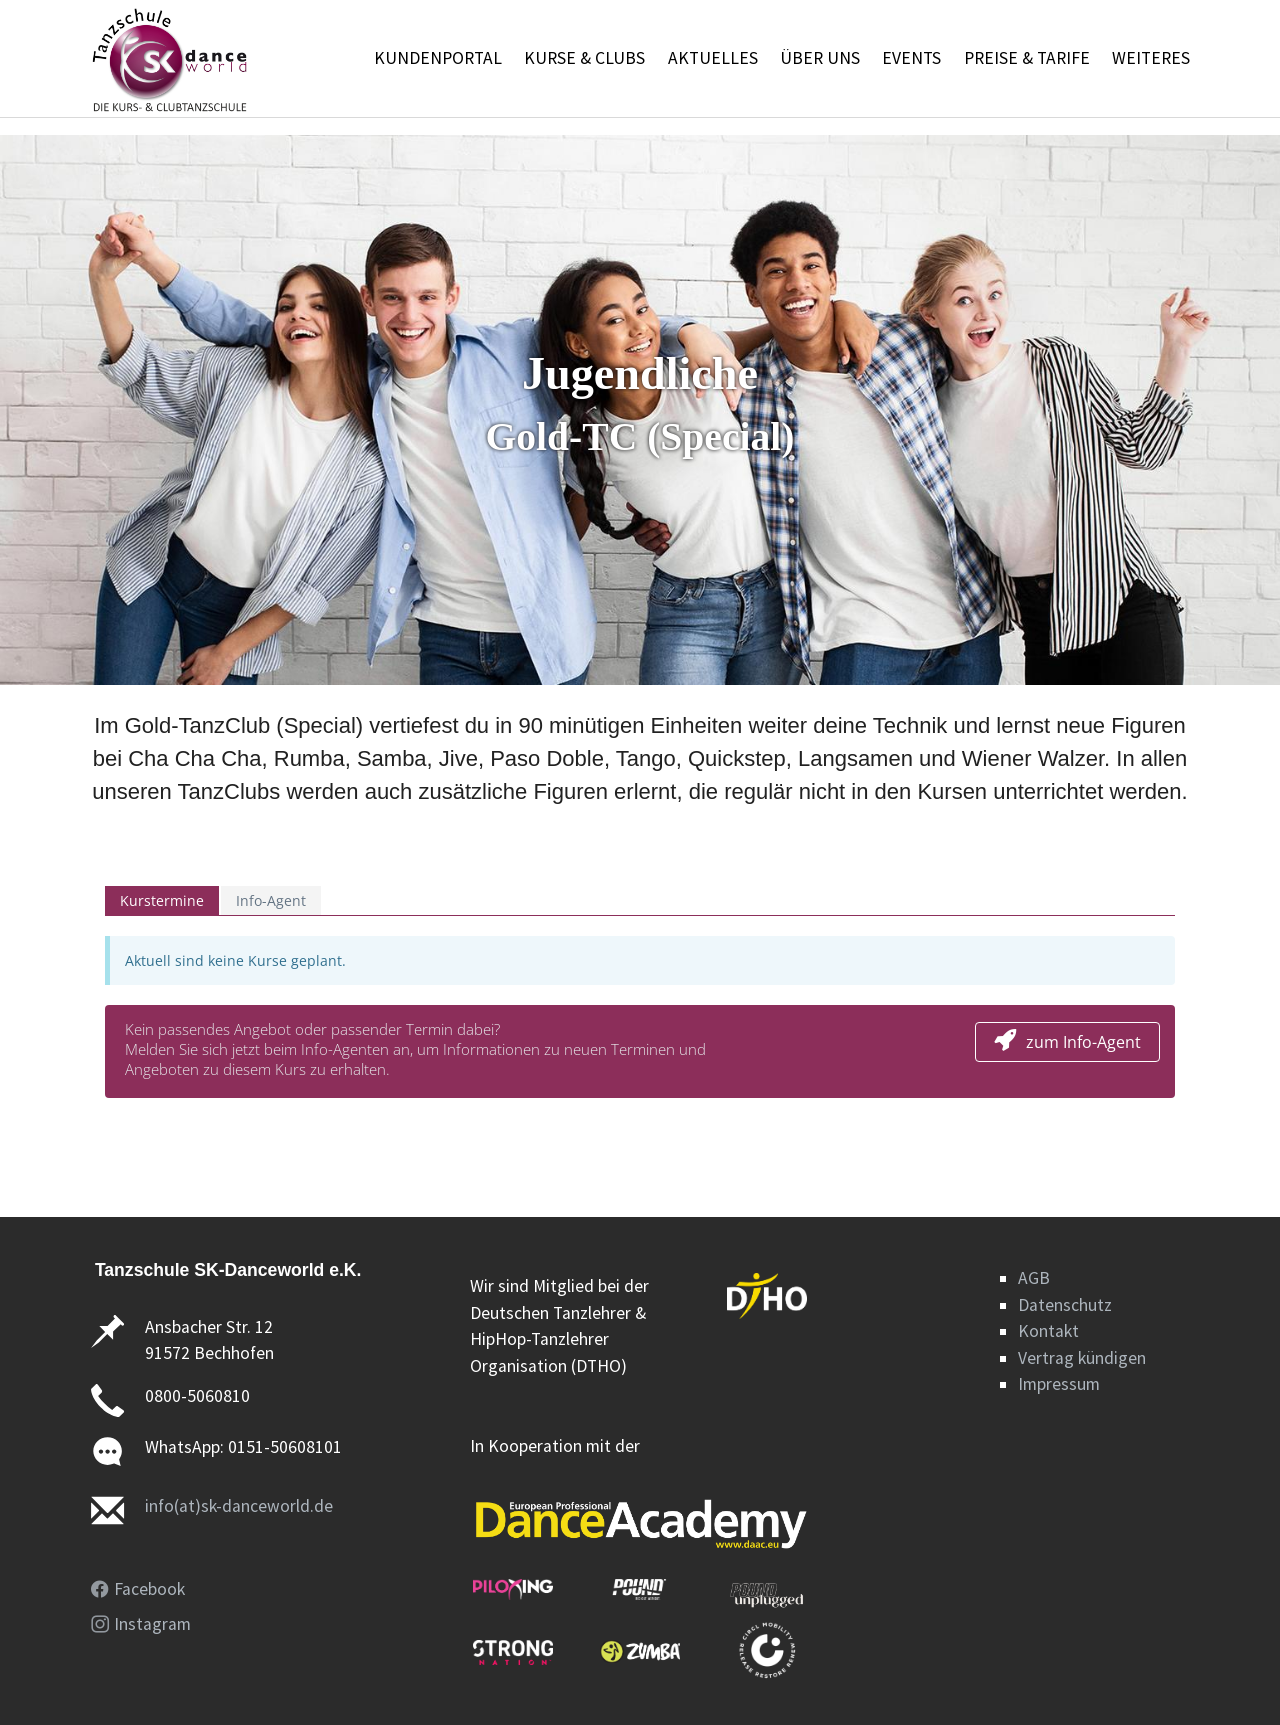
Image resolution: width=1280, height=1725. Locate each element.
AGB (1034, 1278)
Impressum (1059, 1384)
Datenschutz (1065, 1305)
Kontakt (1048, 1331)
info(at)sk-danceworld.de (239, 1506)
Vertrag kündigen (1082, 1358)
